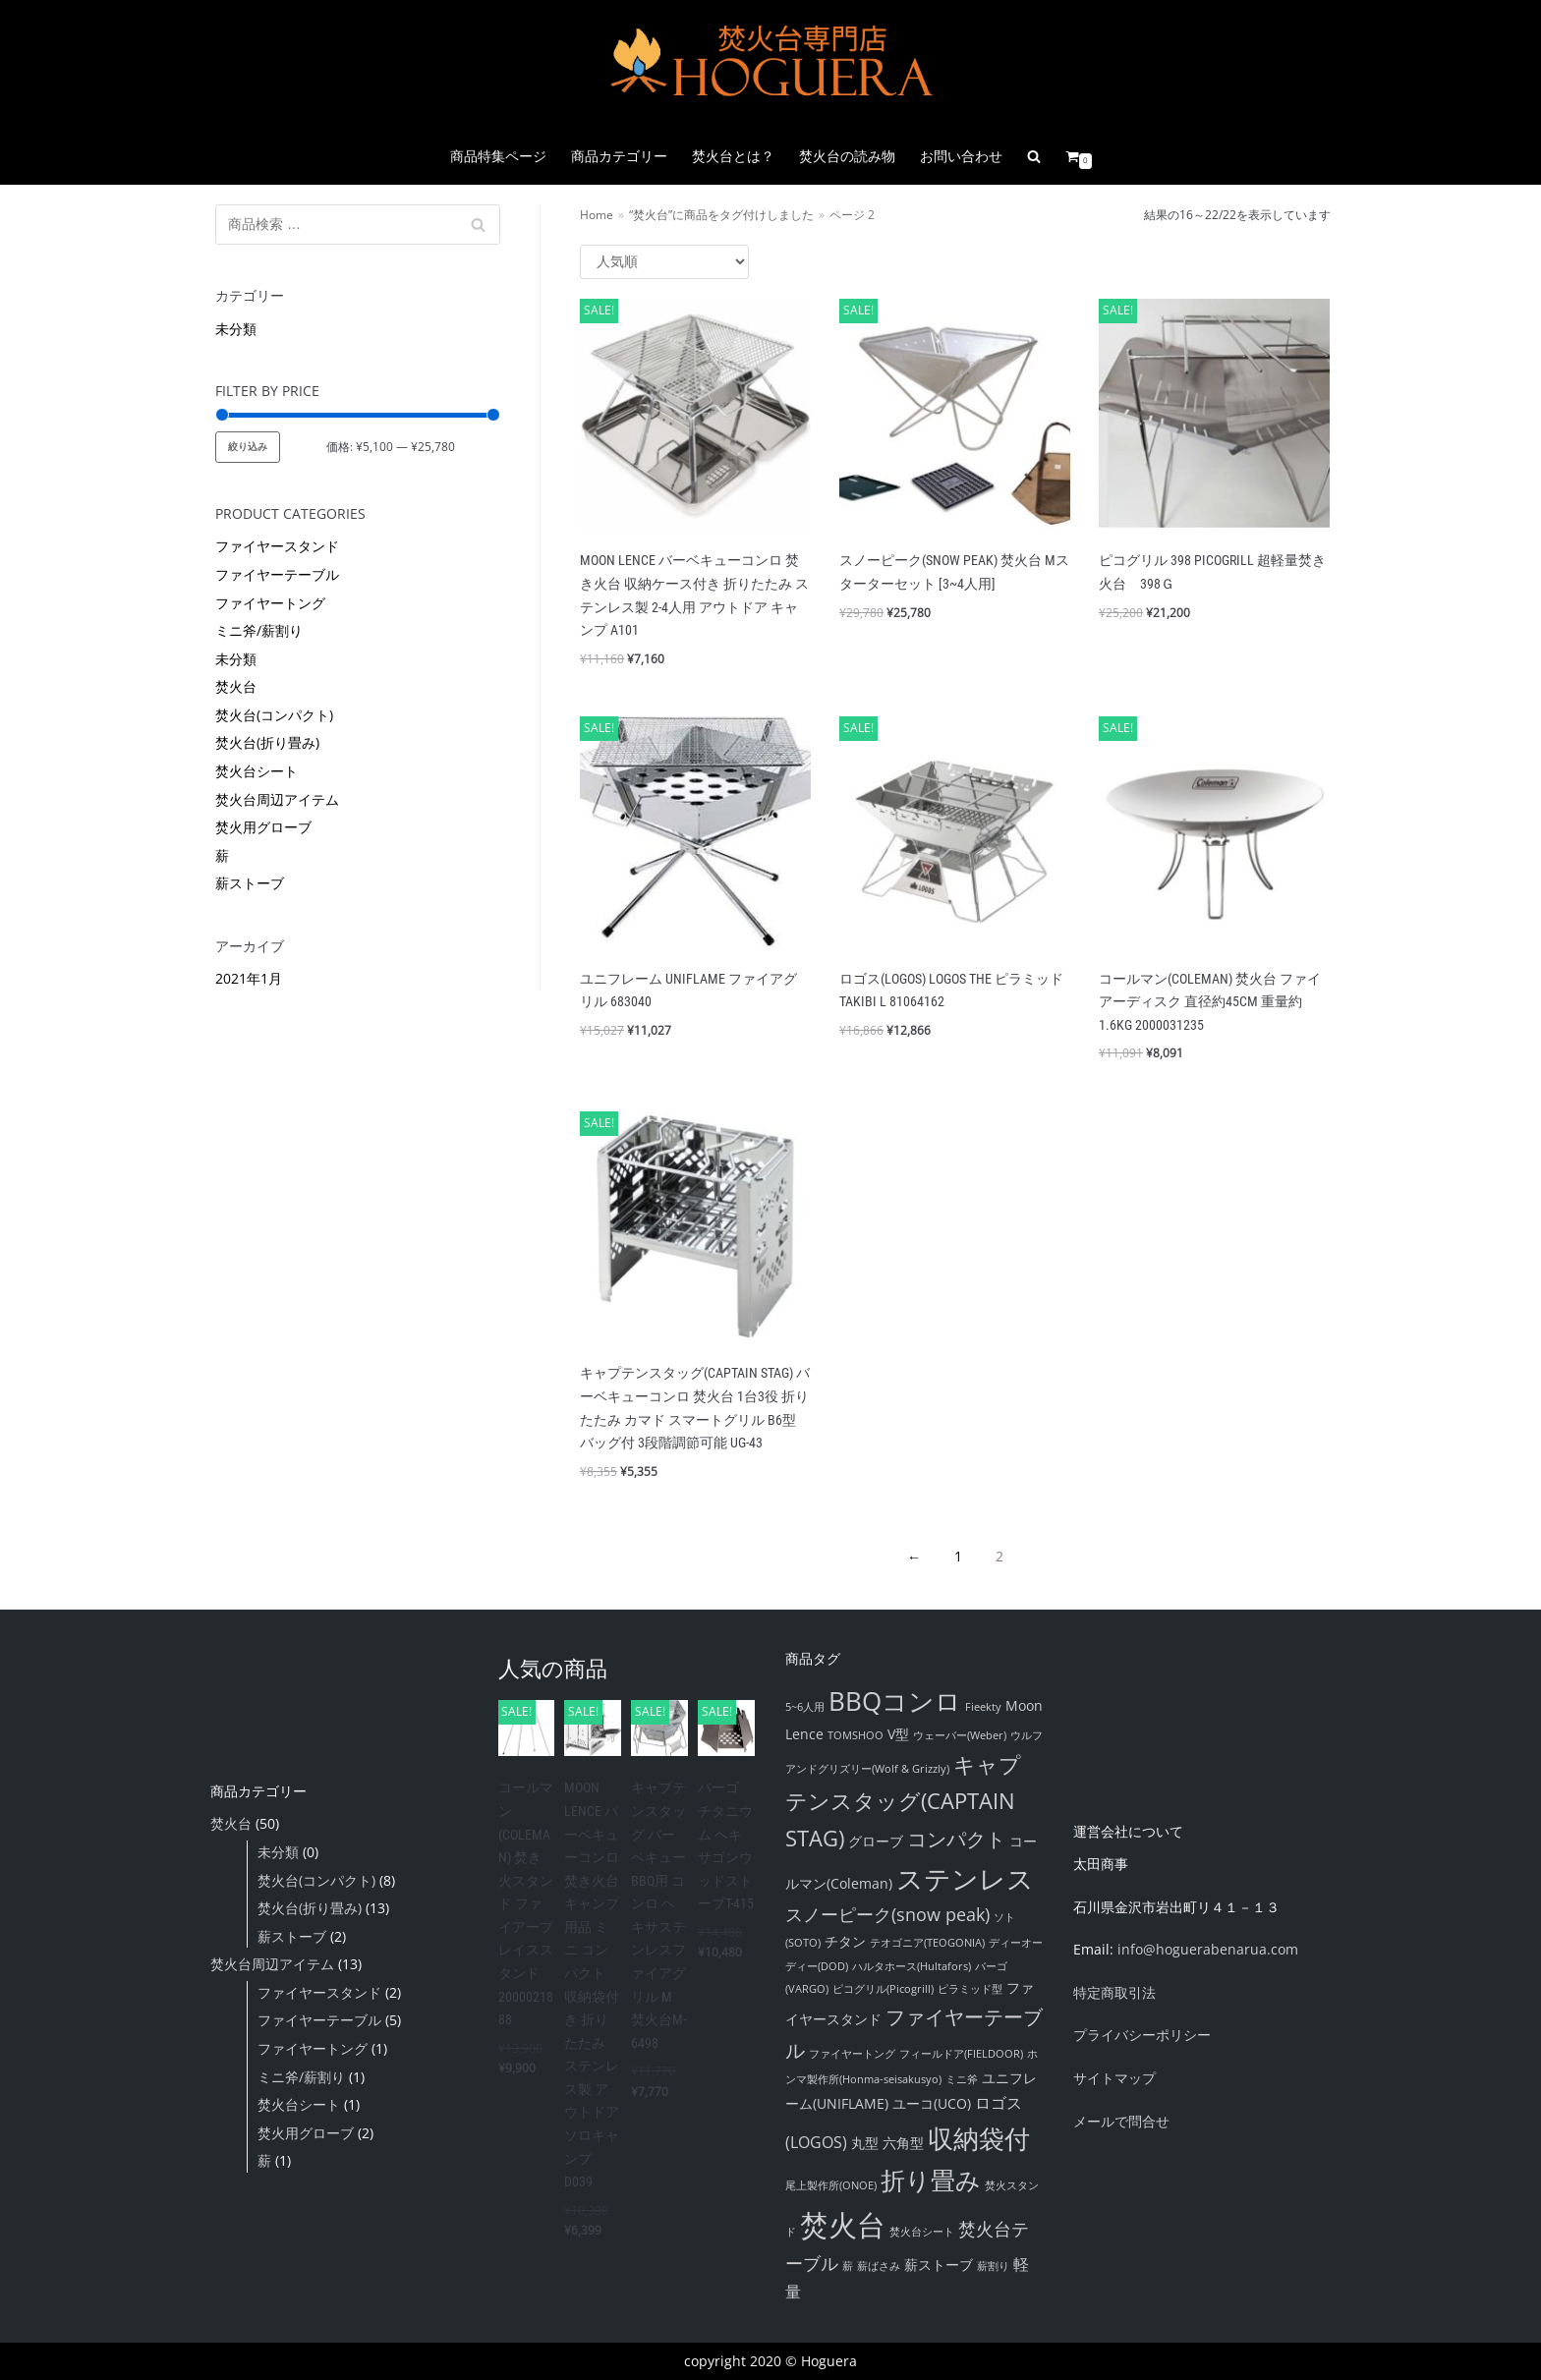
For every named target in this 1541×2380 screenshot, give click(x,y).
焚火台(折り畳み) (267, 742)
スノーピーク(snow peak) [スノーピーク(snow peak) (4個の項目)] (887, 1914)
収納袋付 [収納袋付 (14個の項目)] (979, 2138)
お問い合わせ (961, 155)
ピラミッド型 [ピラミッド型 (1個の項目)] (970, 1989)
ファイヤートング (270, 603)
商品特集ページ (498, 155)
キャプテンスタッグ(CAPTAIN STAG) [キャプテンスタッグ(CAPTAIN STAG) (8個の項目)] (903, 1800)
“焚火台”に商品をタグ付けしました (721, 214)
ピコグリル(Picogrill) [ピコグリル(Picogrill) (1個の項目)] (883, 1989)
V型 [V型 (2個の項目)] (898, 1734)
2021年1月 (248, 978)
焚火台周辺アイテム (277, 799)
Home (596, 214)
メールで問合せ (1121, 2121)
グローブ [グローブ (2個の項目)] (875, 1841)
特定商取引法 (1114, 1992)
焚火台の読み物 (847, 155)
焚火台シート (256, 771)
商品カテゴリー (619, 155)
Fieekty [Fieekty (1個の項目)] (983, 1707)
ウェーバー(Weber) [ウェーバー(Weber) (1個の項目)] (959, 1735)
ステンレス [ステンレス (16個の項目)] (965, 1878)
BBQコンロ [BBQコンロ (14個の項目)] (894, 1701)
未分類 (236, 328)
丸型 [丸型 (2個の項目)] (865, 2142)
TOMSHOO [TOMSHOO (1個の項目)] (856, 1735)
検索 (478, 229)
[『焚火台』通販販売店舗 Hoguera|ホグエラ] (770, 64)
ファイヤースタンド (277, 546)
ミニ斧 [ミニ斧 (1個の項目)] (961, 2079)
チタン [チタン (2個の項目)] (845, 1941)
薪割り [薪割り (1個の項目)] (993, 2266)
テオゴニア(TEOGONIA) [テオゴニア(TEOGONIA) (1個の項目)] (927, 1943)
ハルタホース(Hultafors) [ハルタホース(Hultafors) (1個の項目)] (911, 1966)
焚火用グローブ (263, 827)
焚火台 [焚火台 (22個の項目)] (842, 2224)
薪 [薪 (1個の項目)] (847, 2266)
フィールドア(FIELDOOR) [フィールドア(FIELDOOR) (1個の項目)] (961, 2054)
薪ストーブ (249, 883)
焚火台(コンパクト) (274, 715)
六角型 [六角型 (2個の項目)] (903, 2142)
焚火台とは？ (733, 155)
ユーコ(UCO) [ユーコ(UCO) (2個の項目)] (931, 2103)
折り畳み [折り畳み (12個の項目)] (931, 2179)
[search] (1034, 156)
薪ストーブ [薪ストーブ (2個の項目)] (938, 2264)
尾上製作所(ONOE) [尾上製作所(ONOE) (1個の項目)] (831, 2185)
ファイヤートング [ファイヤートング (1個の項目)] (852, 2054)
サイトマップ (1114, 2077)
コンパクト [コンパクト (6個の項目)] (956, 1838)
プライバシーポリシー (1142, 2034)
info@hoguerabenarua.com (1207, 1949)
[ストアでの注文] (664, 262)
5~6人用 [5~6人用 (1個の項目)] (805, 1707)
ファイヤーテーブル (277, 574)
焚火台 (236, 686)
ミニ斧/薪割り (259, 630)
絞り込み (247, 446)
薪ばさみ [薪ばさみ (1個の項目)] (878, 2266)
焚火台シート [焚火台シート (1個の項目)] (921, 2231)
